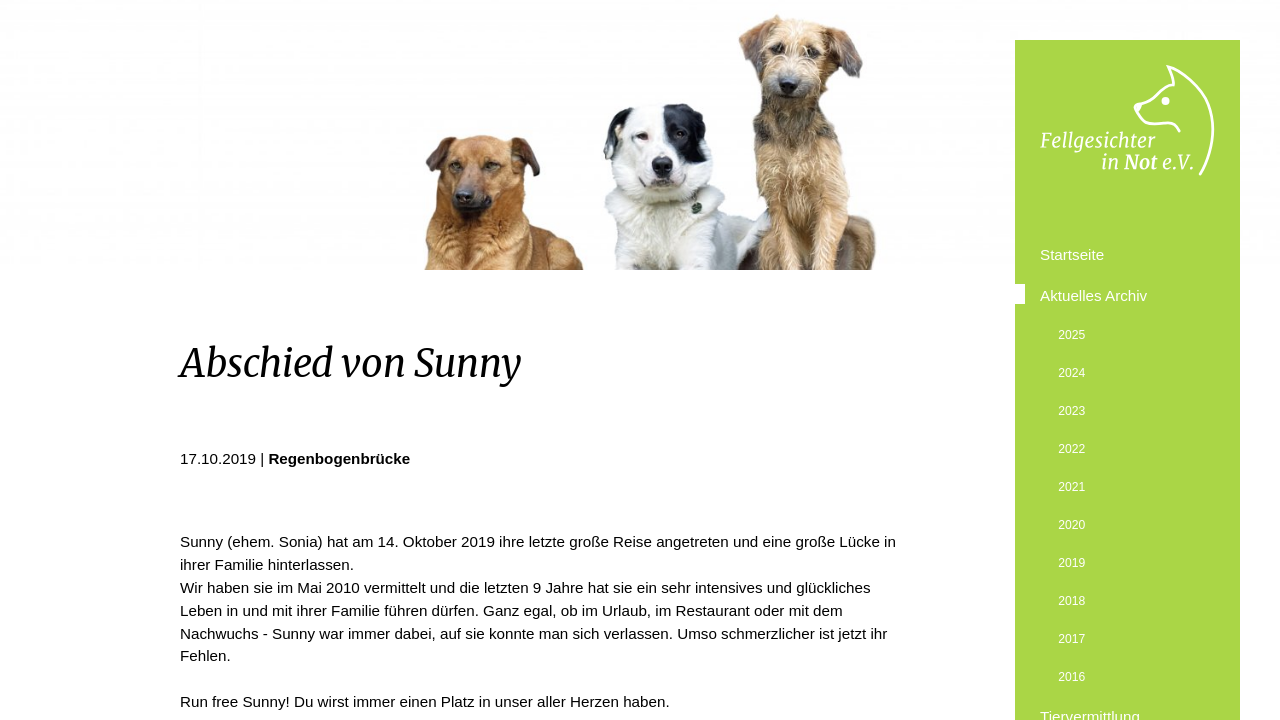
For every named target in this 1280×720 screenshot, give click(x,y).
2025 (1071, 335)
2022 (1071, 449)
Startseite (1072, 254)
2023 (1071, 411)
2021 (1071, 487)
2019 (1071, 563)
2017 (1071, 639)
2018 (1071, 601)
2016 (1071, 677)
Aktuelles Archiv (1093, 295)
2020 (1071, 525)
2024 (1071, 373)
